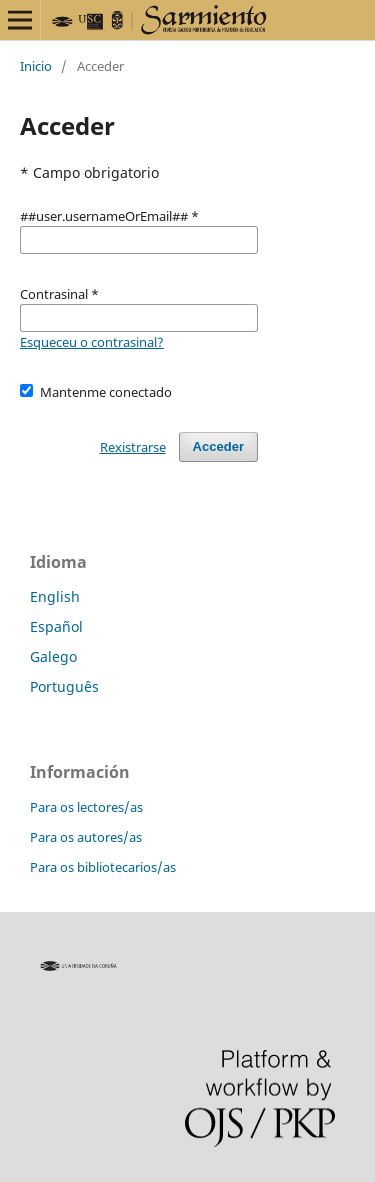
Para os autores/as (86, 837)
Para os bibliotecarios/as (103, 867)
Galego (53, 656)
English (55, 596)
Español (56, 626)
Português (64, 686)
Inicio (36, 66)
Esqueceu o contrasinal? (92, 342)
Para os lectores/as (86, 807)
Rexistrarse (133, 447)
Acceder (218, 446)
